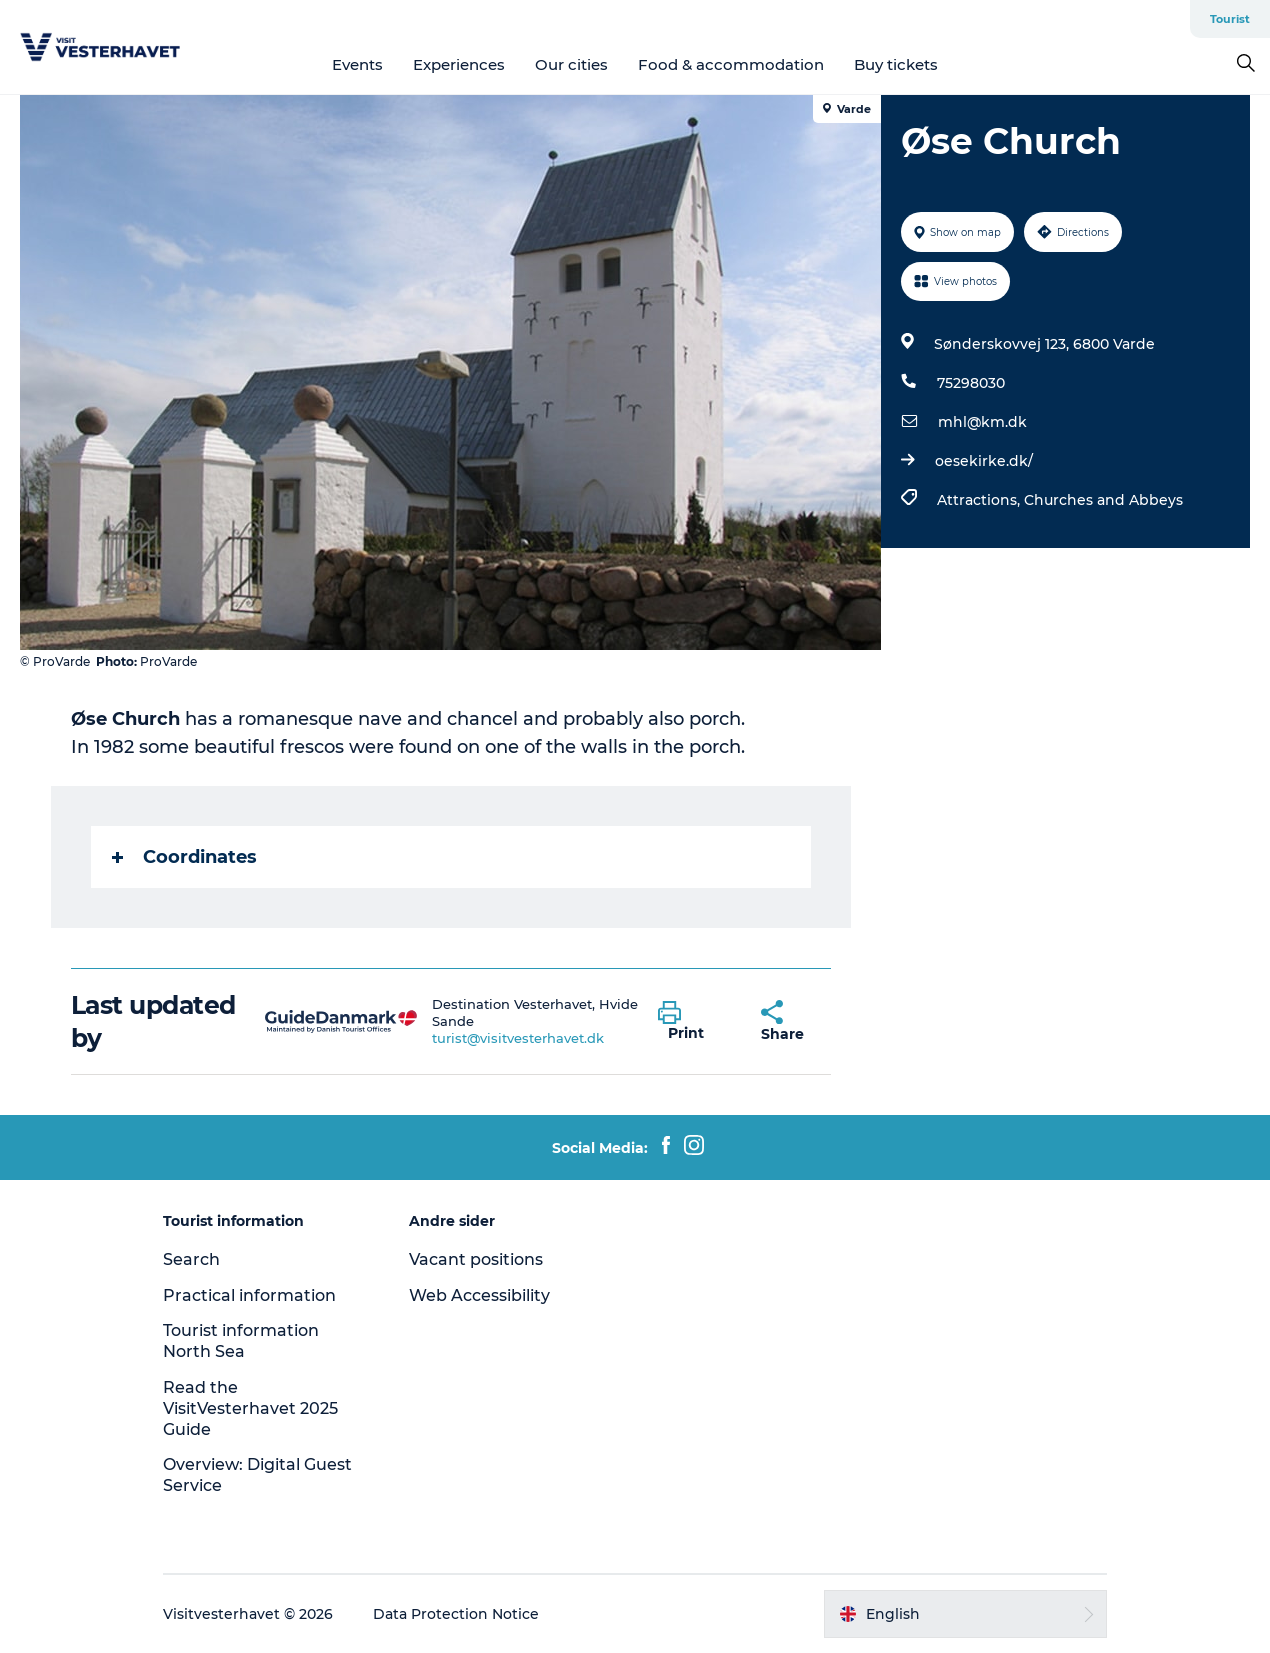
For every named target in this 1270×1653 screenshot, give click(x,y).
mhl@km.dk (982, 422)
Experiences (459, 64)
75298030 (971, 383)
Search (191, 1259)
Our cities (571, 64)
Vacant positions (476, 1259)
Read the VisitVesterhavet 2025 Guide (250, 1408)
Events (357, 64)
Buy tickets (896, 64)
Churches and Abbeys (1103, 500)
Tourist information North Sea (241, 1341)
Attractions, (980, 500)
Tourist (1230, 19)
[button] (695, 1022)
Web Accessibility (479, 1295)
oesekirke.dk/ (984, 461)
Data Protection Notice (456, 1614)
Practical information (249, 1295)
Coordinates (184, 857)
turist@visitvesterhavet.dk (518, 1038)
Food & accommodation (731, 64)
